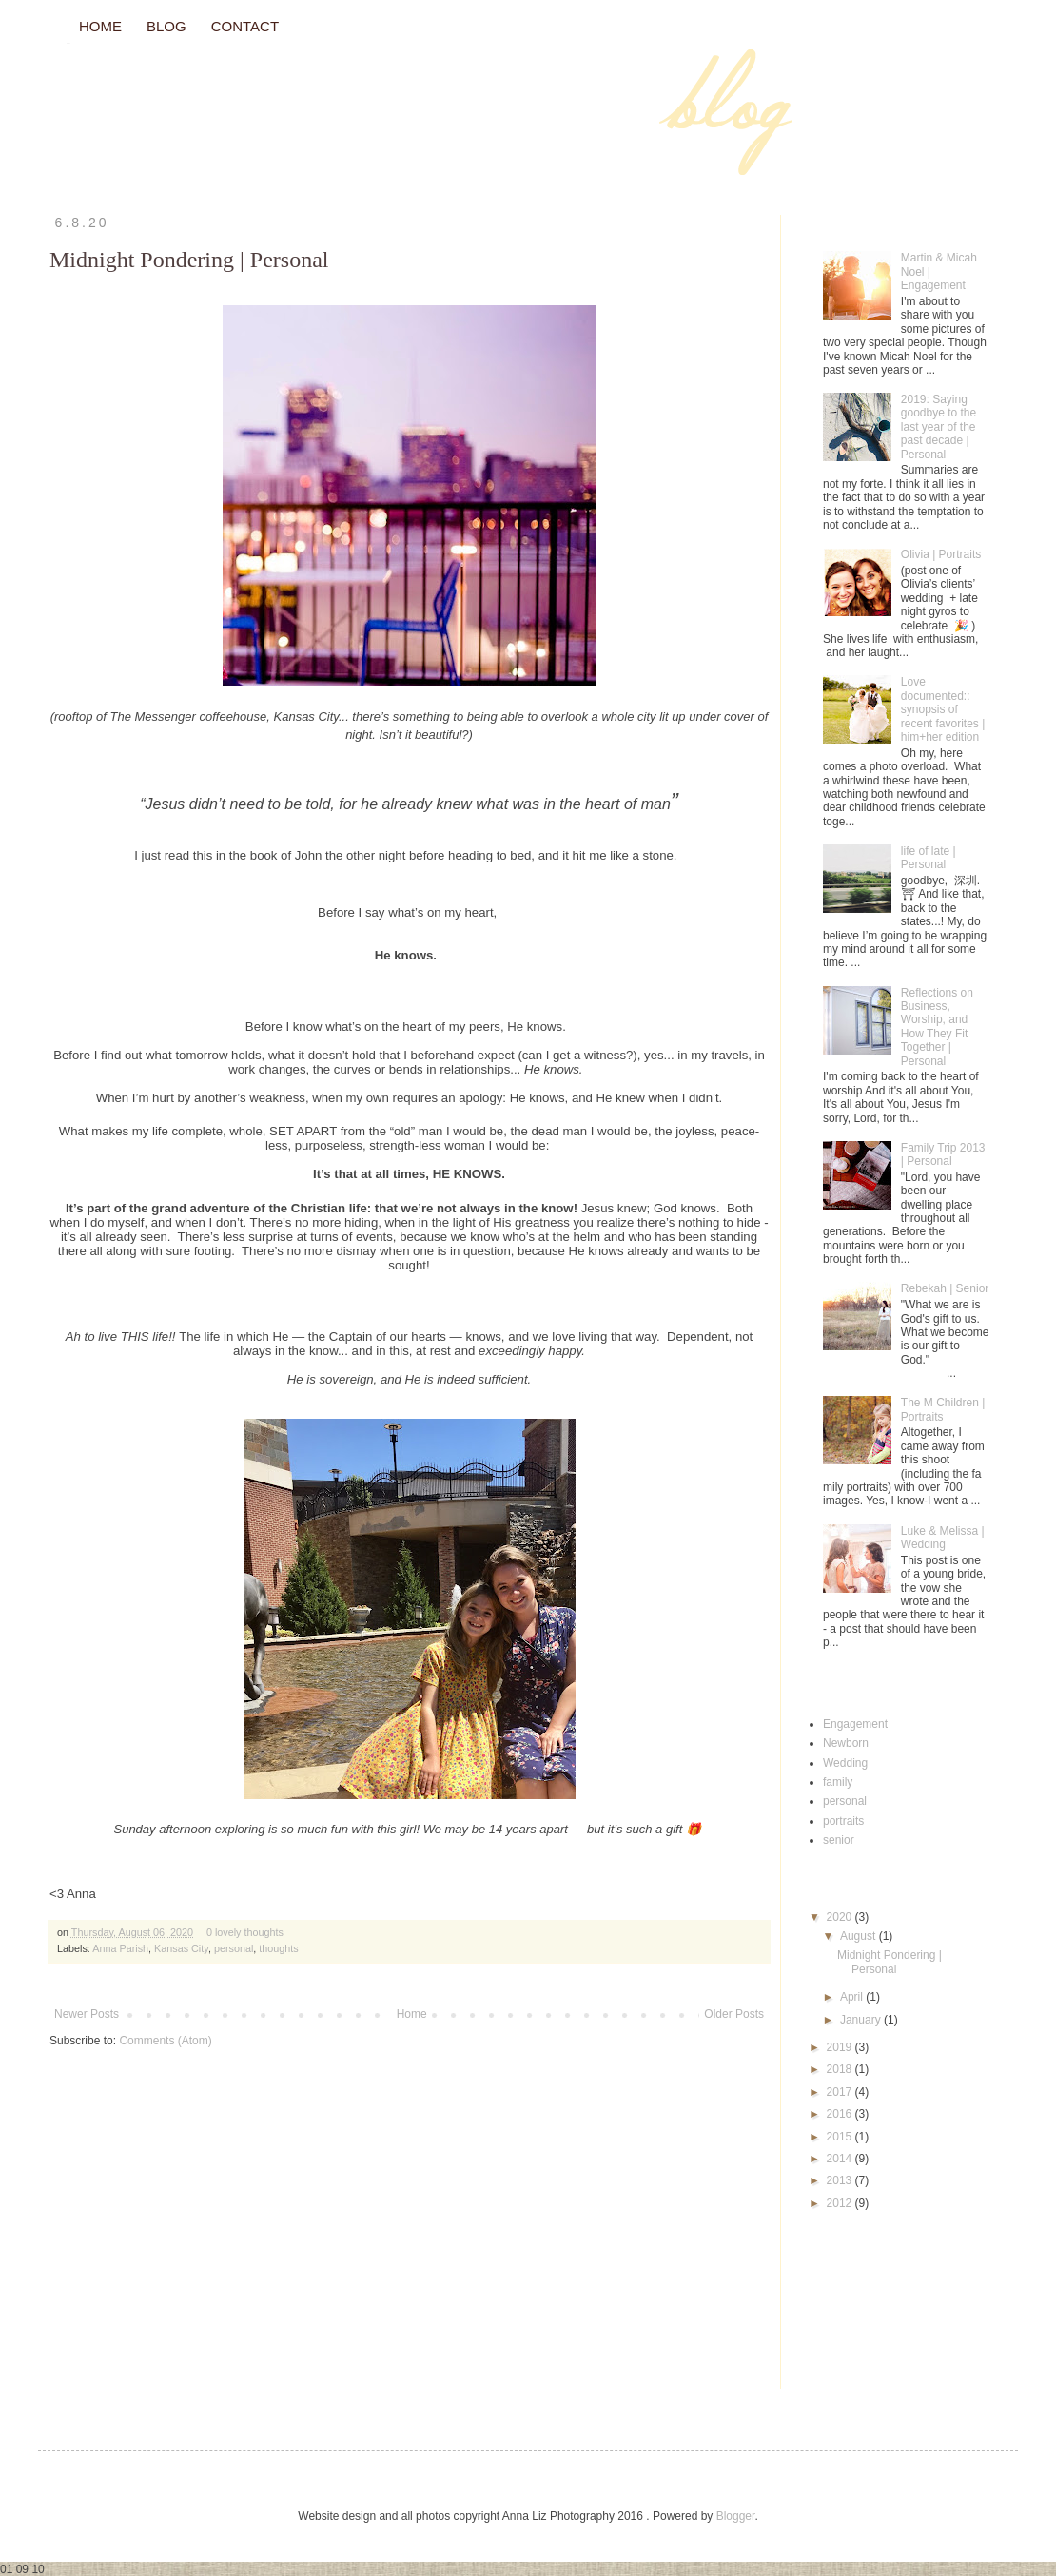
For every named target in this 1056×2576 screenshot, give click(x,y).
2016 (841, 2114)
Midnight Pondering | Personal (188, 259)
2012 (841, 2203)
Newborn (846, 1743)
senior (838, 1840)
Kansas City (181, 1948)
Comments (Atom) (165, 2040)
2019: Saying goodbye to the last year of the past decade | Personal (938, 427)
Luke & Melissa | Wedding (943, 1537)
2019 (841, 2047)
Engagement (855, 1724)
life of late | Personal (928, 857)
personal (233, 1948)
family (837, 1782)
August (859, 1936)
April (853, 1997)
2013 (841, 2180)
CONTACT (245, 26)
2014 (841, 2158)
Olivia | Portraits (941, 554)
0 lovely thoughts (245, 1932)
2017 (841, 2092)
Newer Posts (86, 2014)
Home (412, 2014)
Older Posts (734, 2014)
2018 (841, 2069)
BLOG (166, 26)
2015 (841, 2136)
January (862, 2019)
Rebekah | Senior (945, 1288)
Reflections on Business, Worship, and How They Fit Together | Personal (937, 1027)
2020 (841, 1917)
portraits (843, 1821)
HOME (100, 26)
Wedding (845, 1763)
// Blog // (68, 43)
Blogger (735, 2516)
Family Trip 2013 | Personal (943, 1154)
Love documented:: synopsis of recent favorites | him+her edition (943, 709)
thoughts (278, 1948)
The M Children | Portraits (943, 1409)
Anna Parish (120, 1948)
